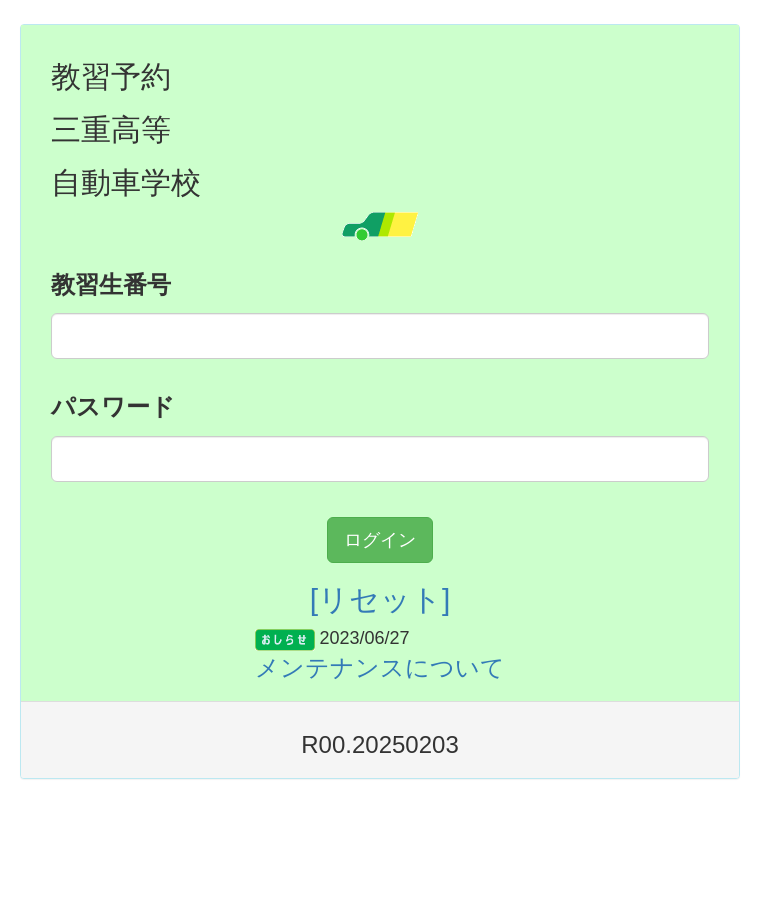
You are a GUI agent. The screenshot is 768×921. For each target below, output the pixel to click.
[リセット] (380, 599)
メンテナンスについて (380, 667)
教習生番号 (111, 285)
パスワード (113, 407)
